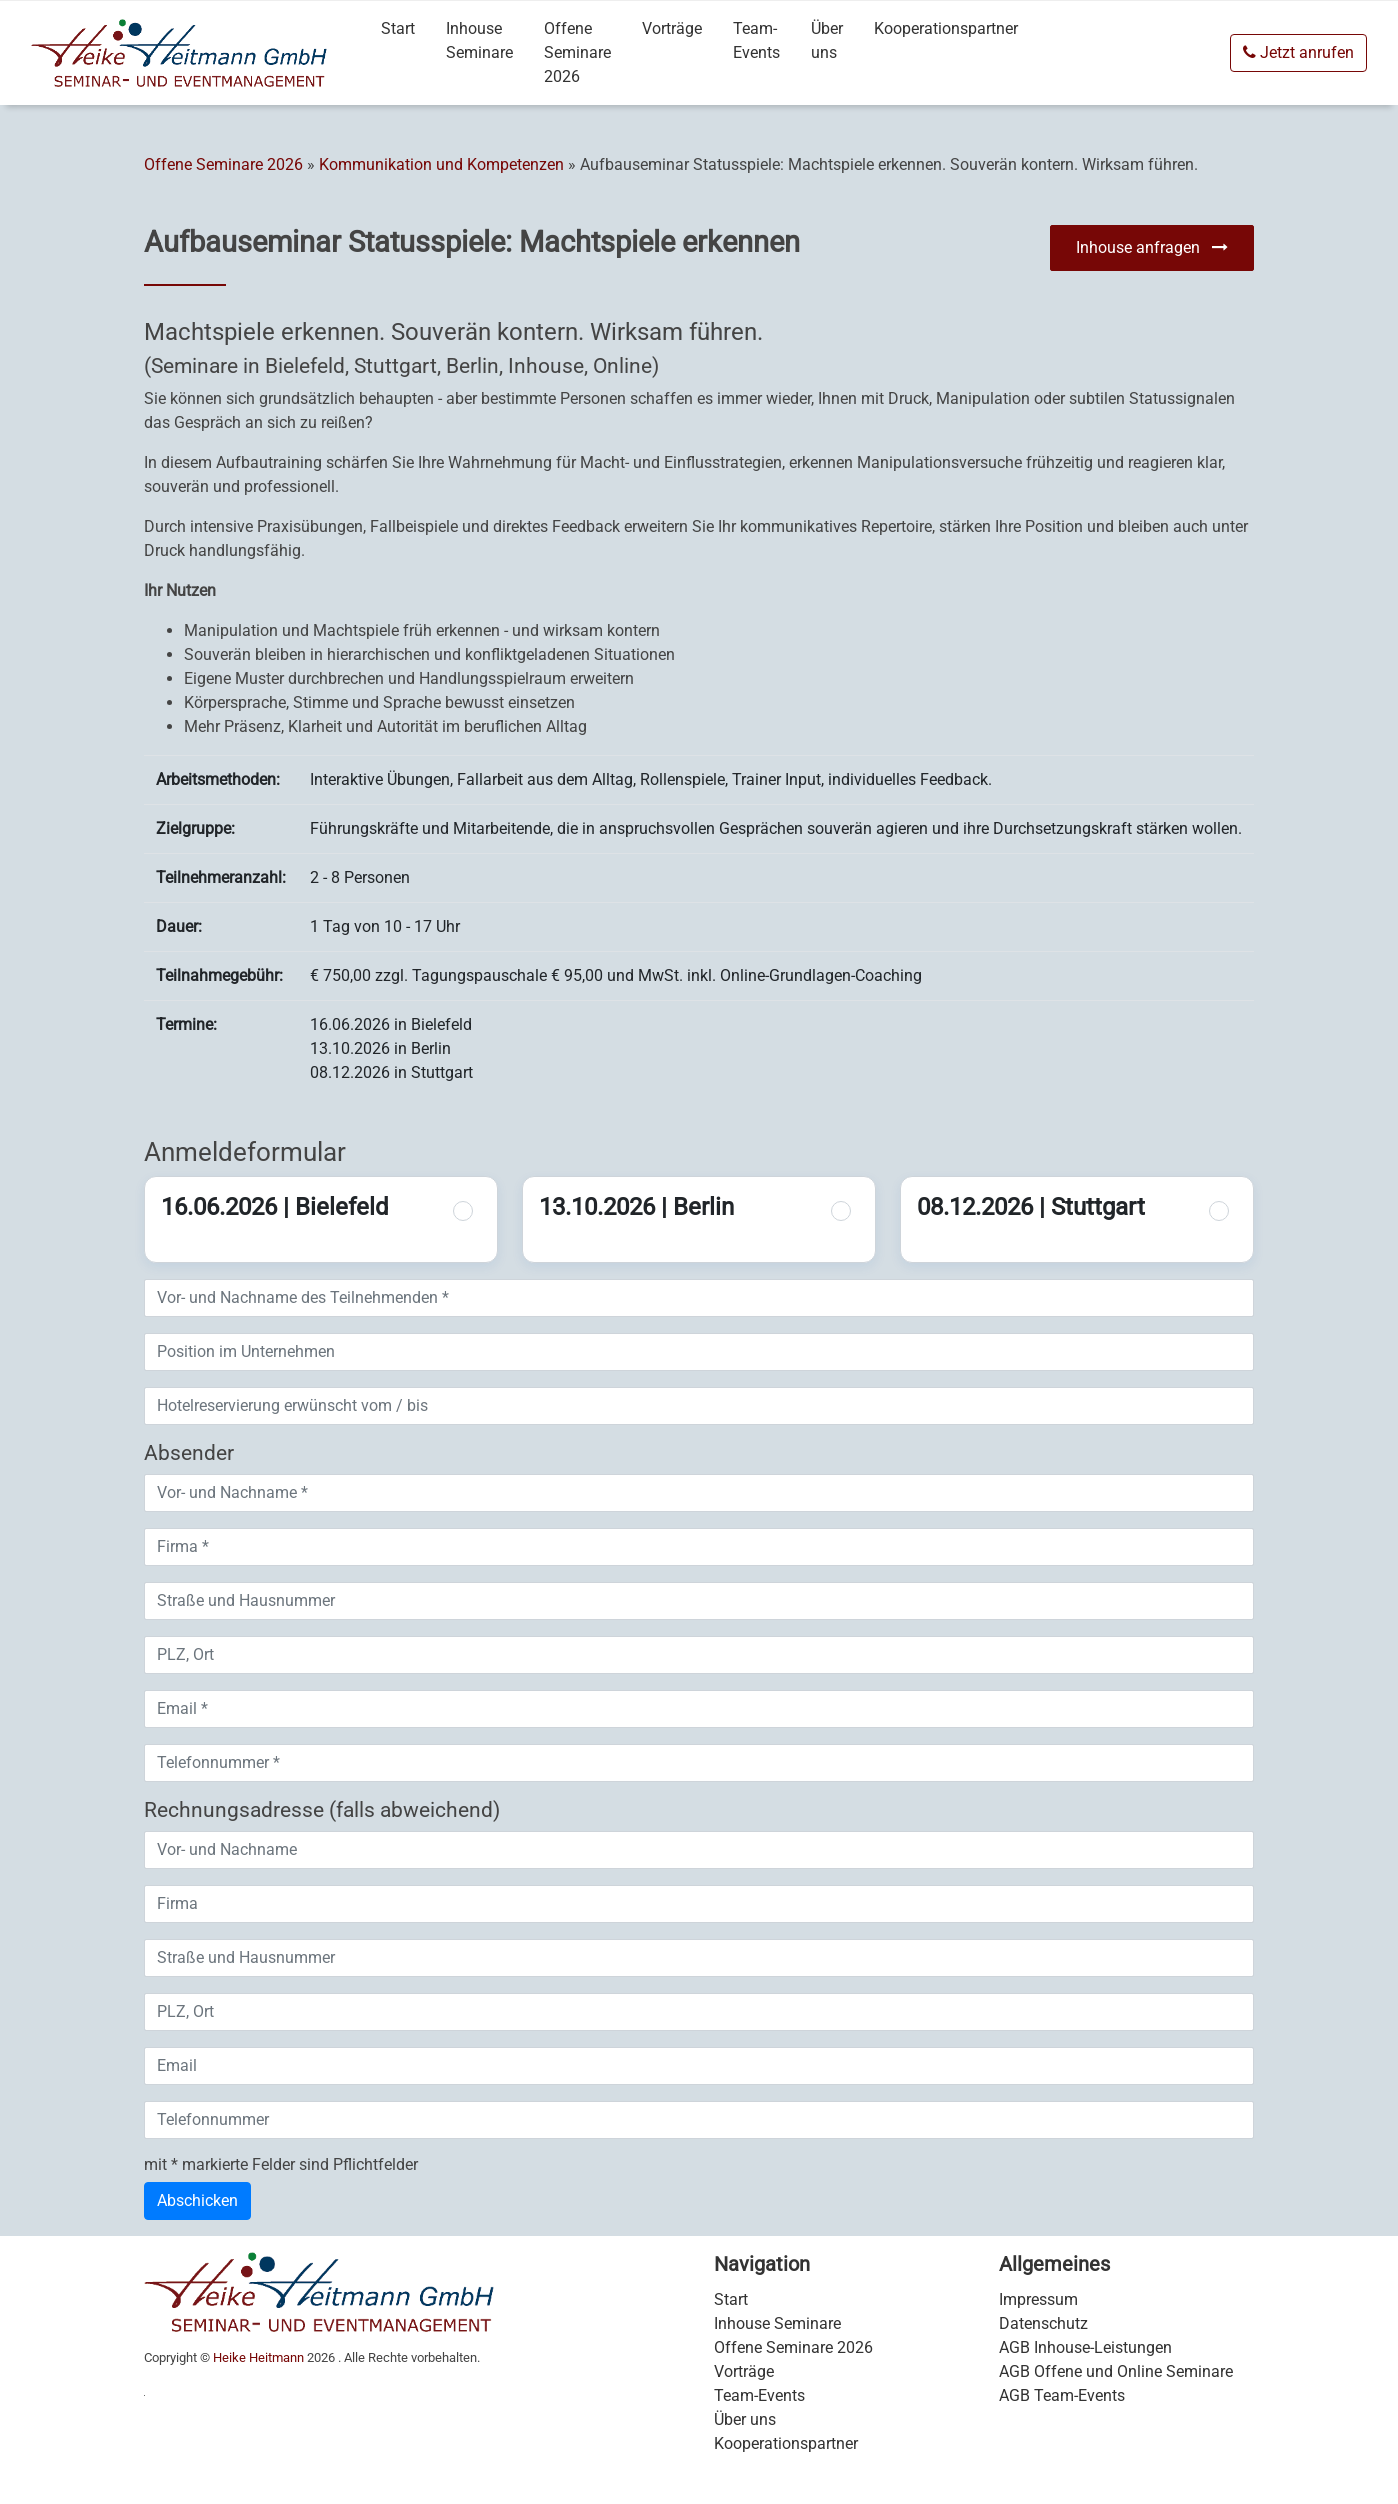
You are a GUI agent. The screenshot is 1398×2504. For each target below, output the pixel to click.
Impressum (1038, 2299)
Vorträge (672, 28)
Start (398, 28)
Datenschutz (1043, 2323)
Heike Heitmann (258, 2357)
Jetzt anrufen (1298, 52)
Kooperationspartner (946, 28)
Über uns (827, 40)
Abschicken (197, 2200)
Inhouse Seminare (479, 40)
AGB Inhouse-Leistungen (1085, 2347)
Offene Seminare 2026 (577, 52)
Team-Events (756, 40)
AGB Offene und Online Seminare (1116, 2371)
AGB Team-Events (1062, 2395)
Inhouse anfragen (1152, 247)
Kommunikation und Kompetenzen (441, 164)
